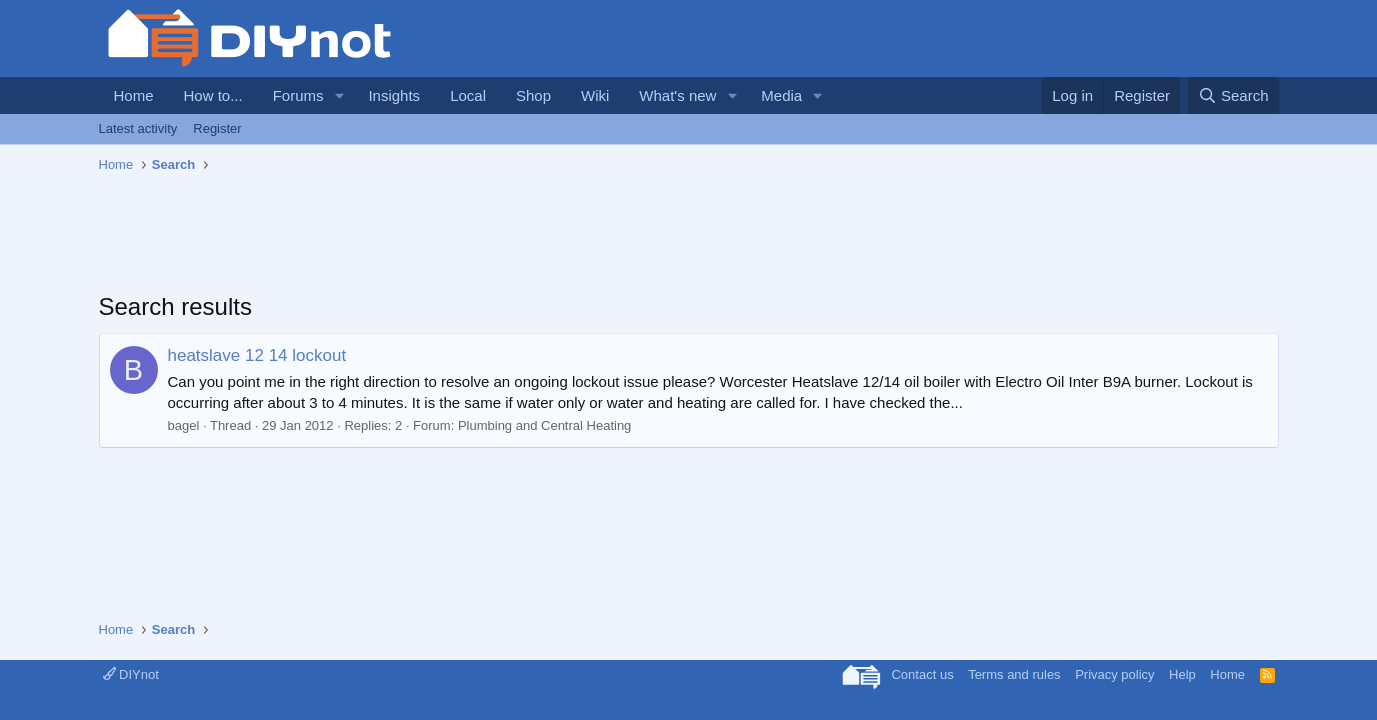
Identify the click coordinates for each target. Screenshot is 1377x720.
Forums (298, 95)
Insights (394, 95)
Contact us (922, 674)
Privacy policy (1114, 674)
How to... (213, 95)
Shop (533, 95)
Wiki (595, 95)
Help (1182, 674)
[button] (339, 95)
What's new (677, 95)
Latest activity (138, 128)
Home (134, 95)
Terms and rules (1014, 674)
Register (217, 128)
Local (468, 95)
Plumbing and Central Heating (544, 425)
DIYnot (131, 674)
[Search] (1233, 95)
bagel (184, 425)
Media (781, 95)
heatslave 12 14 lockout (257, 355)
